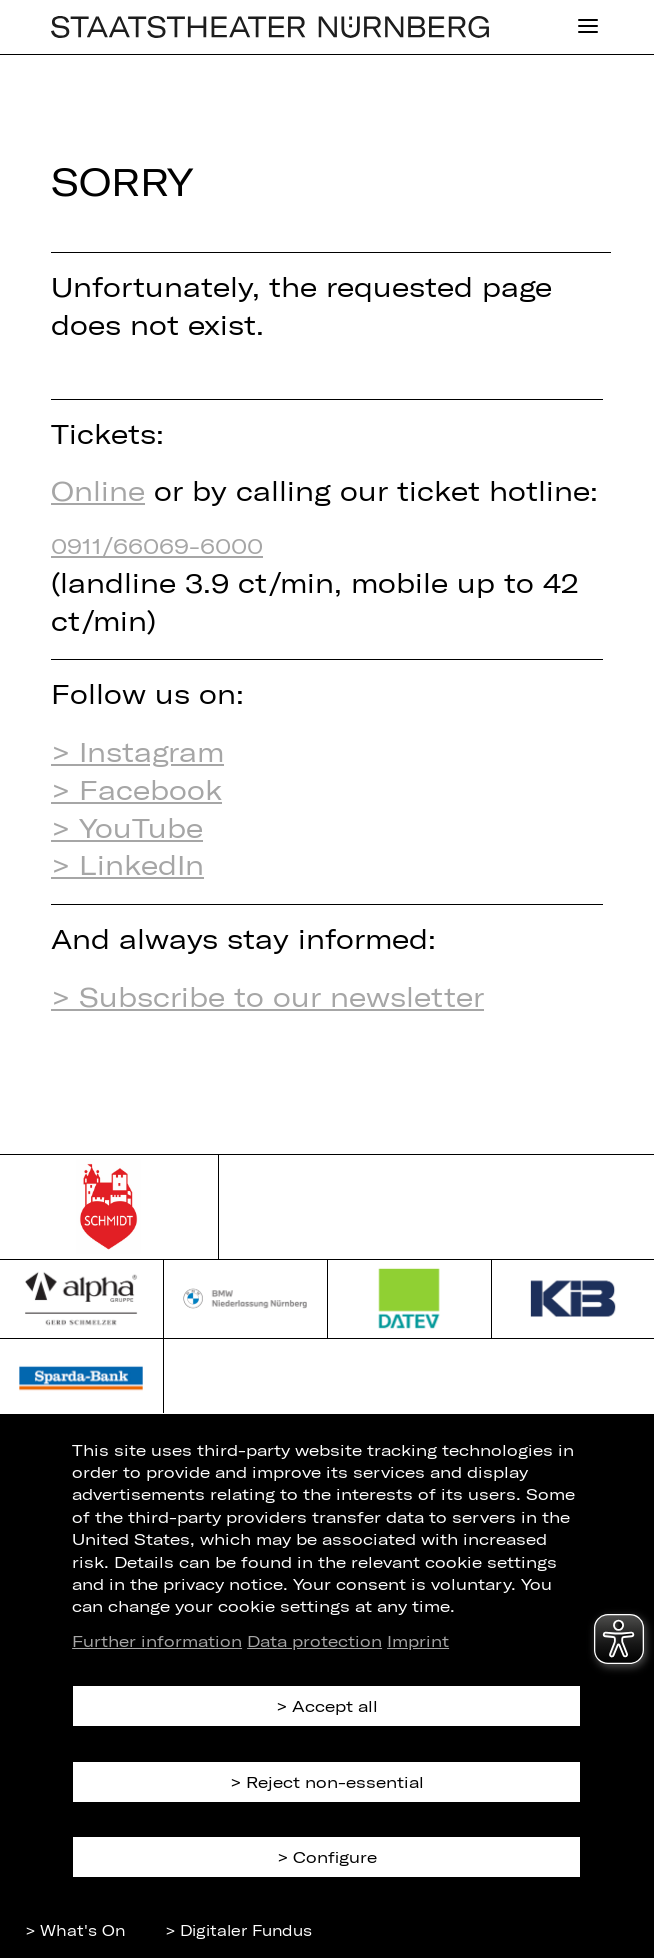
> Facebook (136, 789)
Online (98, 490)
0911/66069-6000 (157, 545)
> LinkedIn (127, 864)
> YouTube (127, 827)
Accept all (335, 1705)
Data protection (314, 1640)
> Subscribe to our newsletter (267, 996)
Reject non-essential (335, 1781)
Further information (157, 1640)
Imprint (418, 1640)
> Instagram (137, 751)
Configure (335, 1856)
